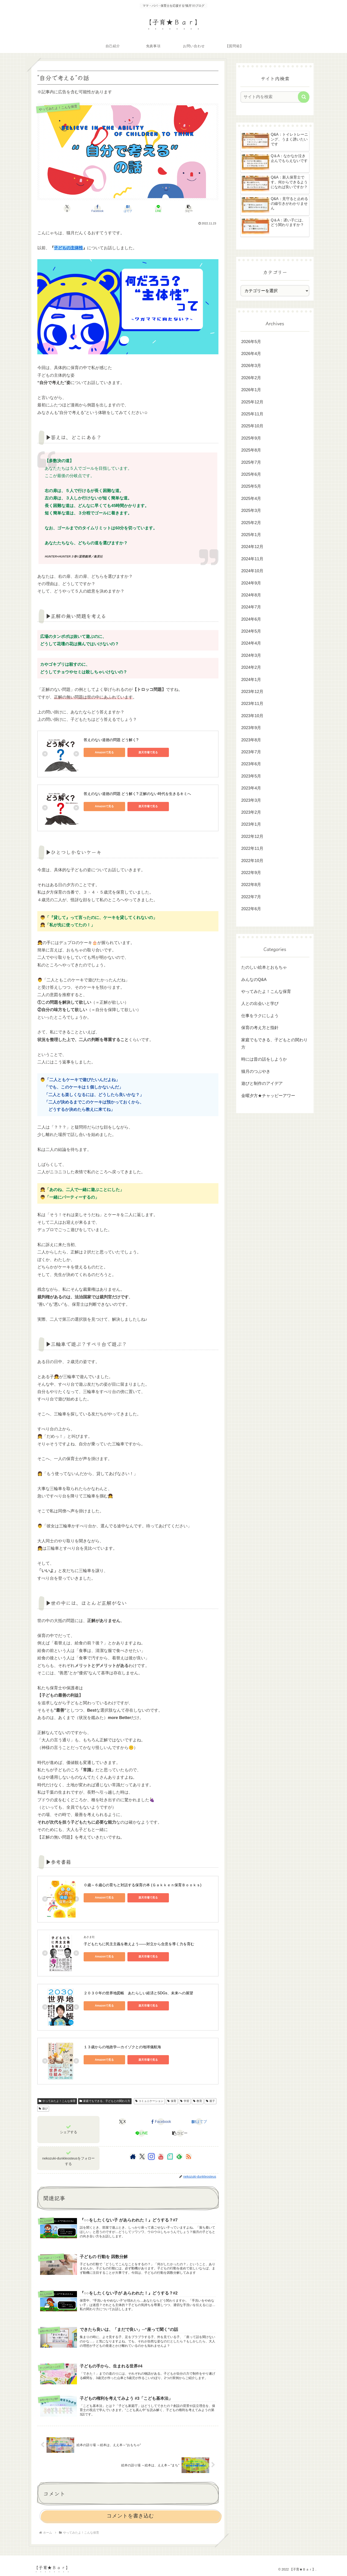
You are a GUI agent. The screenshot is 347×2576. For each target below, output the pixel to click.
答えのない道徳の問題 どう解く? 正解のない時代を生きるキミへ (137, 794)
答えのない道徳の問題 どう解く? (111, 740)
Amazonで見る (104, 752)
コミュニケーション (149, 2101)
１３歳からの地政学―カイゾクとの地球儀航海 (122, 2047)
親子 (210, 2101)
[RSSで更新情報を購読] (188, 2156)
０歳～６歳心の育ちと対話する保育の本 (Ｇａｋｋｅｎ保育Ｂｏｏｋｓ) (142, 1885)
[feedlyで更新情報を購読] (179, 2156)
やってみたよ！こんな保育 (57, 2101)
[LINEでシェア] (158, 208)
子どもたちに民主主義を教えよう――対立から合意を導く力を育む (139, 1944)
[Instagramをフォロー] (151, 2156)
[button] (188, 208)
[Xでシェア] (67, 208)
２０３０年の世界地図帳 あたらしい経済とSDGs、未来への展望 (138, 1993)
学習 (184, 2101)
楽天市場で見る (148, 752)
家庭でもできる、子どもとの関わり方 (104, 2101)
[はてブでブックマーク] (127, 208)
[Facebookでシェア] (97, 208)
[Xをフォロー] (142, 2156)
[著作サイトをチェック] (133, 2156)
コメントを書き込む (130, 2516)
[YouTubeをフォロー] (161, 2156)
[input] (272, 97)
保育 (171, 2101)
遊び (43, 2108)
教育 (197, 2101)
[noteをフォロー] (170, 2156)
